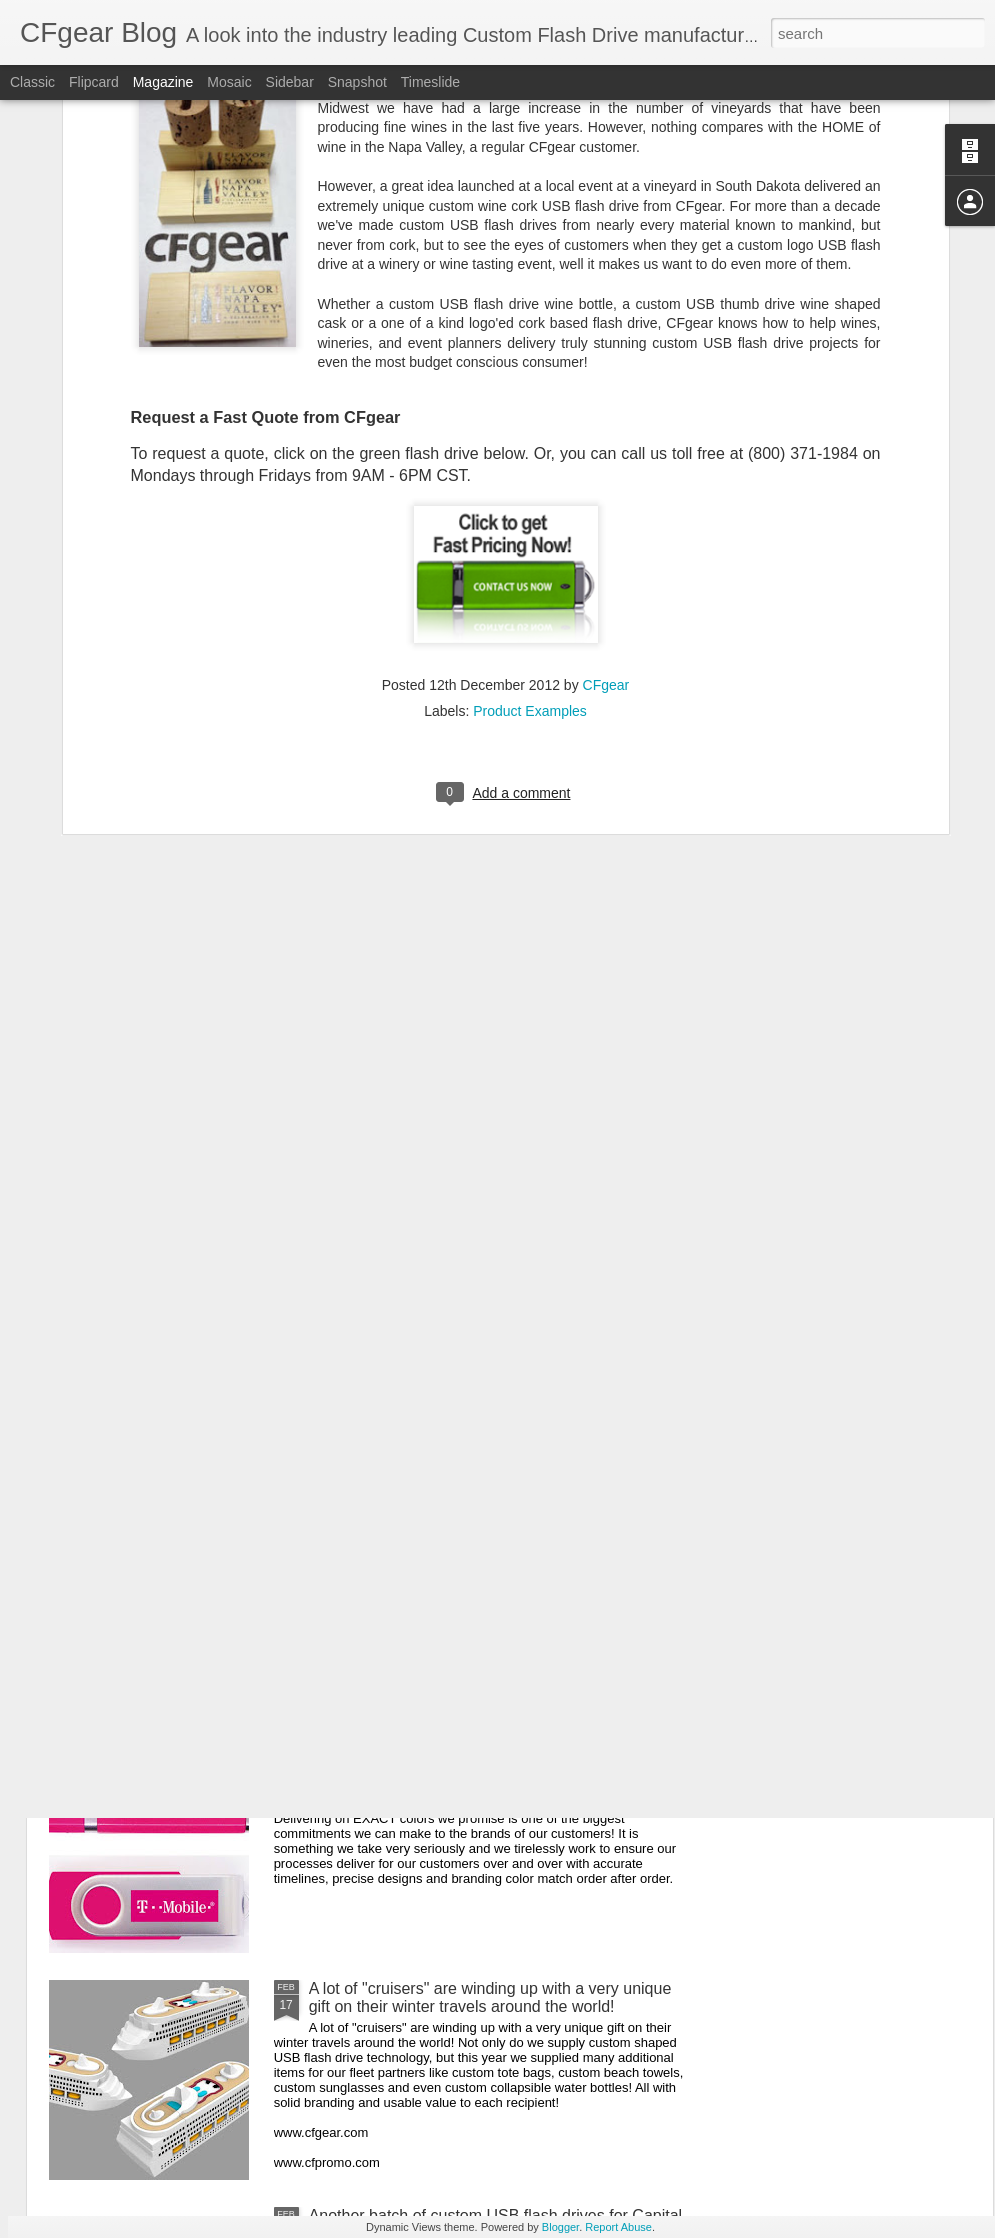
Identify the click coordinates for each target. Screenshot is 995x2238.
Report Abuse (618, 2227)
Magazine (163, 82)
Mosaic (229, 82)
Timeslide (430, 82)
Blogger (560, 2227)
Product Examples (530, 486)
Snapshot (357, 82)
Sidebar (290, 82)
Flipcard (94, 82)
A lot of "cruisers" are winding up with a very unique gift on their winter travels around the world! (490, 1997)
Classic (32, 82)
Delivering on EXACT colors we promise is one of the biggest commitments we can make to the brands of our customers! (497, 1779)
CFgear (606, 460)
